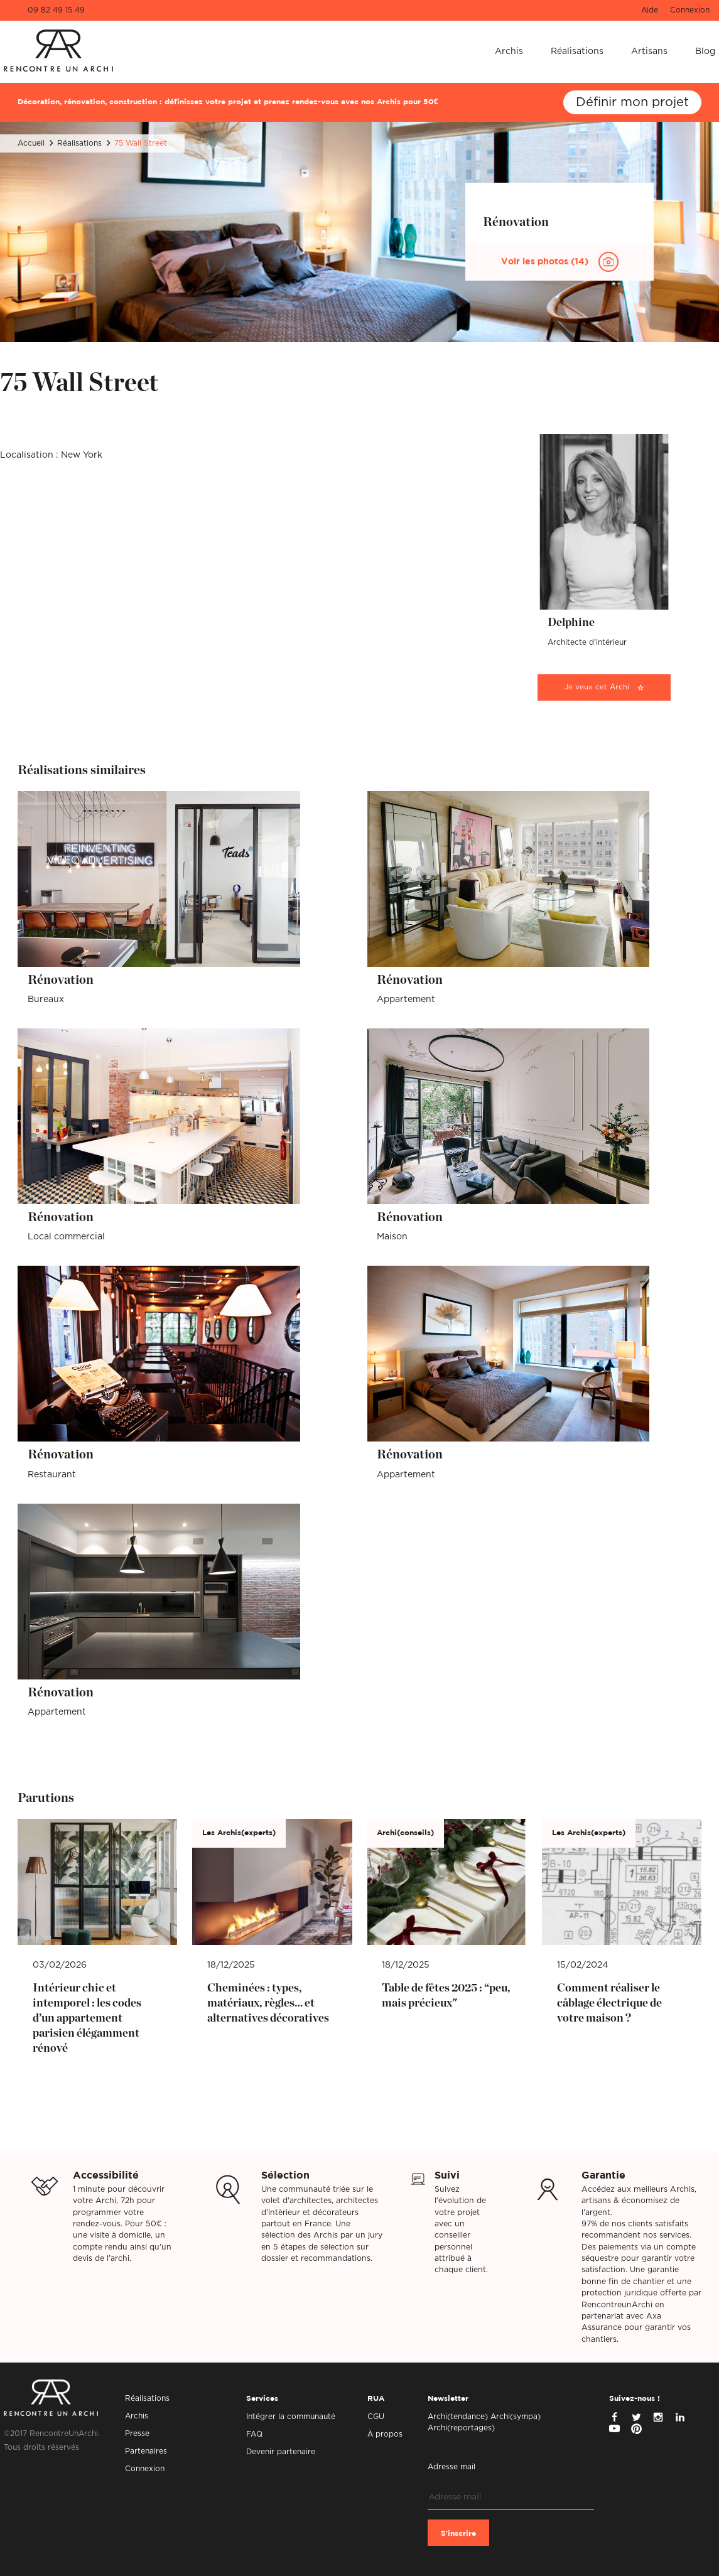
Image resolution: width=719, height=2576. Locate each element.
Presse (137, 2433)
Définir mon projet (632, 102)
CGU (375, 2416)
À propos (385, 2434)
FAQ (254, 2434)
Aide (649, 10)
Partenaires (146, 2451)
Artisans (649, 51)
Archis (509, 51)
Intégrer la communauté (290, 2416)
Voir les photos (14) (546, 262)
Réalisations (577, 51)
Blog (705, 51)
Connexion (690, 10)
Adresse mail (451, 2467)
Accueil (31, 143)
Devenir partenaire (280, 2451)
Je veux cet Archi (597, 687)
